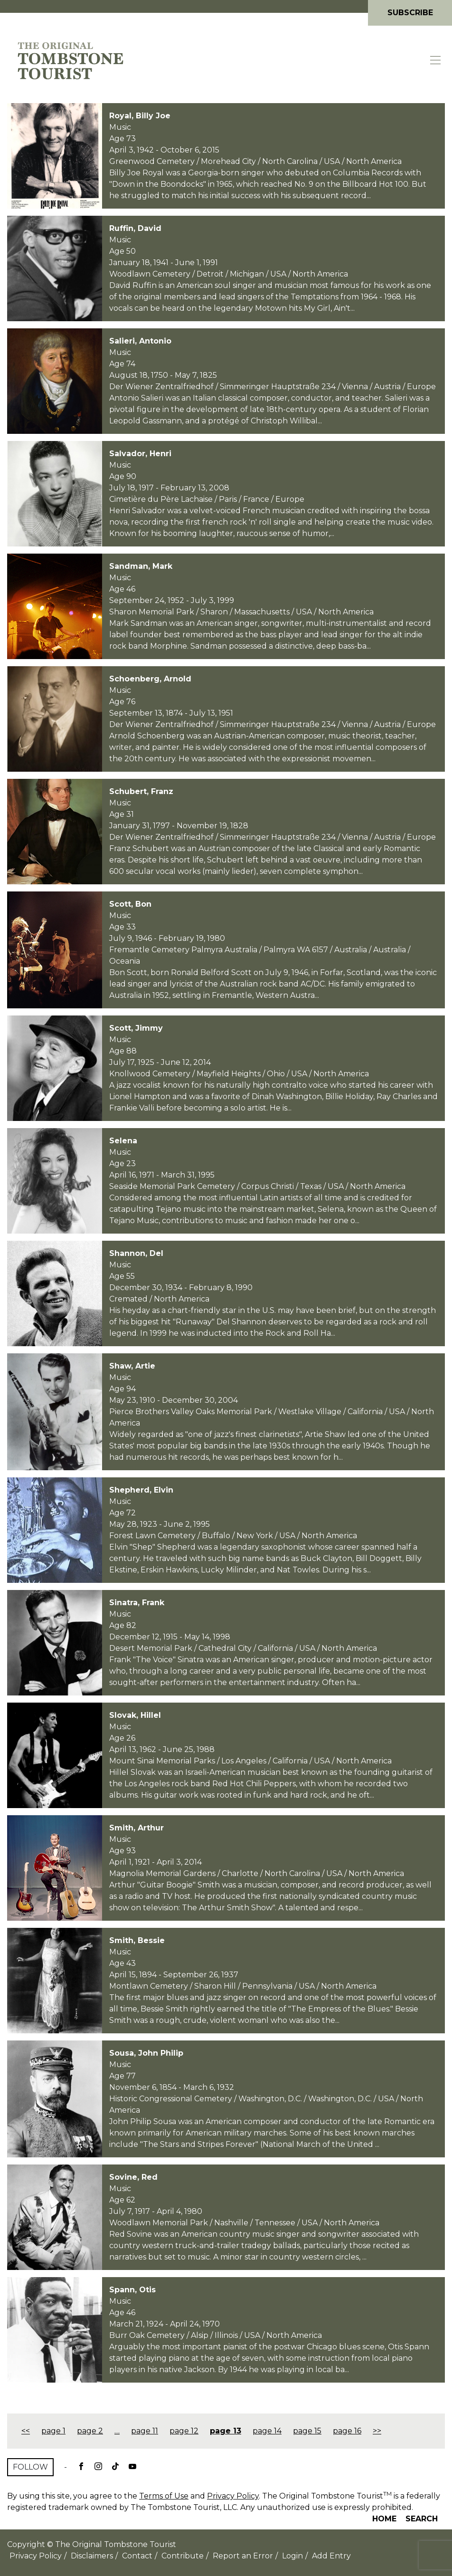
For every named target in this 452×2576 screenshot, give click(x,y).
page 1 (53, 2430)
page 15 (307, 2430)
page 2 (90, 2430)
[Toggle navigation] (436, 60)
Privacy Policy (233, 2495)
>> (377, 2430)
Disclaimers (92, 2555)
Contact (137, 2555)
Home (384, 2518)
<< (25, 2430)
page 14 (267, 2430)
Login (292, 2555)
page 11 (144, 2430)
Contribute (182, 2555)
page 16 (347, 2430)
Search (421, 2518)
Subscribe (410, 12)
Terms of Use (163, 2495)
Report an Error (243, 2555)
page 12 (184, 2430)
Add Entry (331, 2555)
